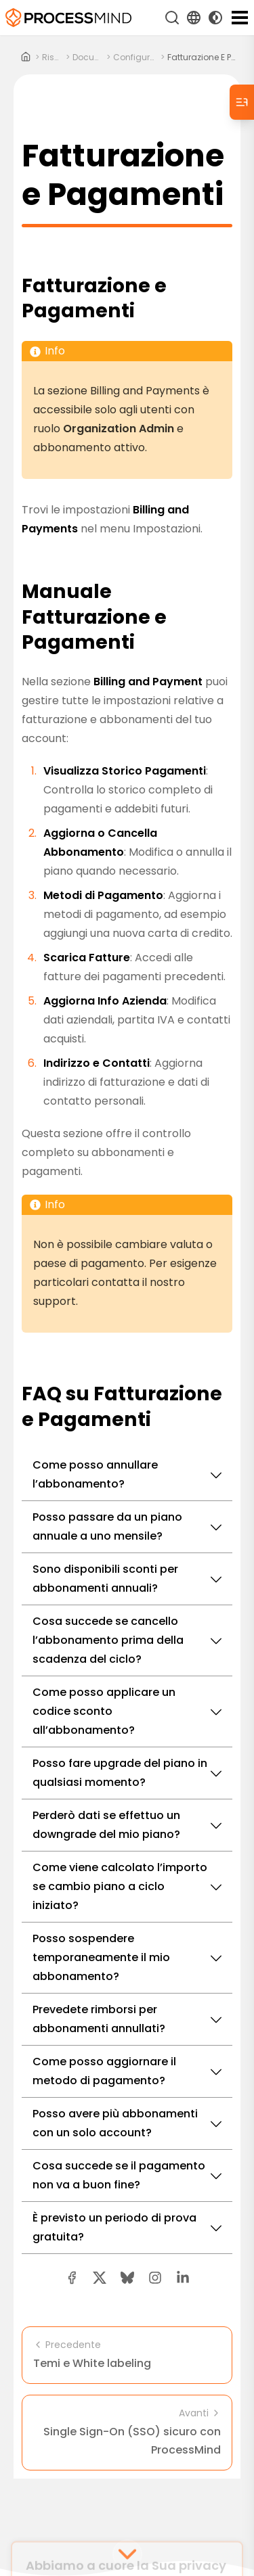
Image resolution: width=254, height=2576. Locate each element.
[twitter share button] (99, 2277)
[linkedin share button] (183, 2277)
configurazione (135, 57)
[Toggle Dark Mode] (215, 17)
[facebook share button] (72, 2277)
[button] (155, 2277)
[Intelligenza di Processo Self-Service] (68, 17)
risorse (52, 57)
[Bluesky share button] (127, 2277)
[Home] (26, 57)
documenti (88, 57)
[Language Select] (194, 17)
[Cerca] (172, 17)
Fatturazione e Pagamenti (203, 57)
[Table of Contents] (242, 102)
